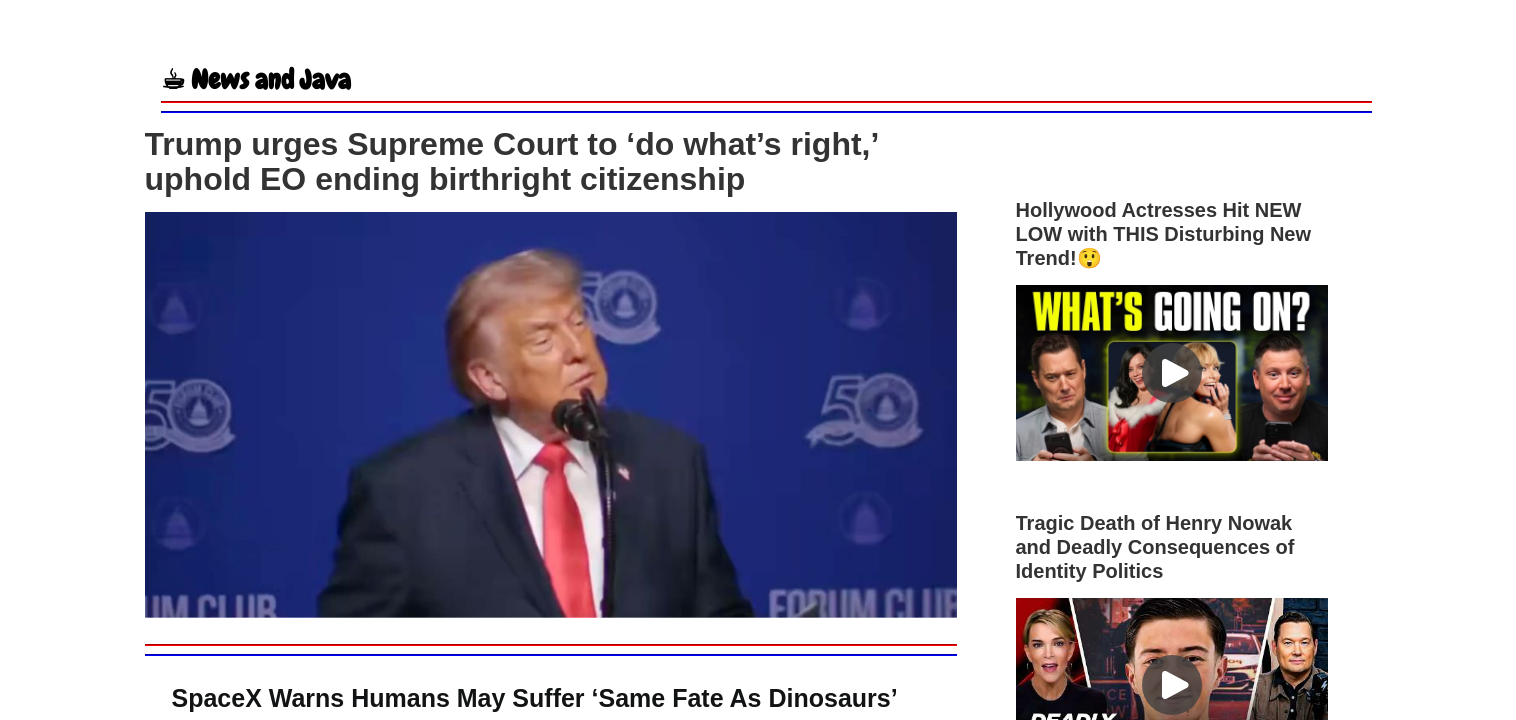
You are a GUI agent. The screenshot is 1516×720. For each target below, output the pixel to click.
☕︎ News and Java (256, 80)
